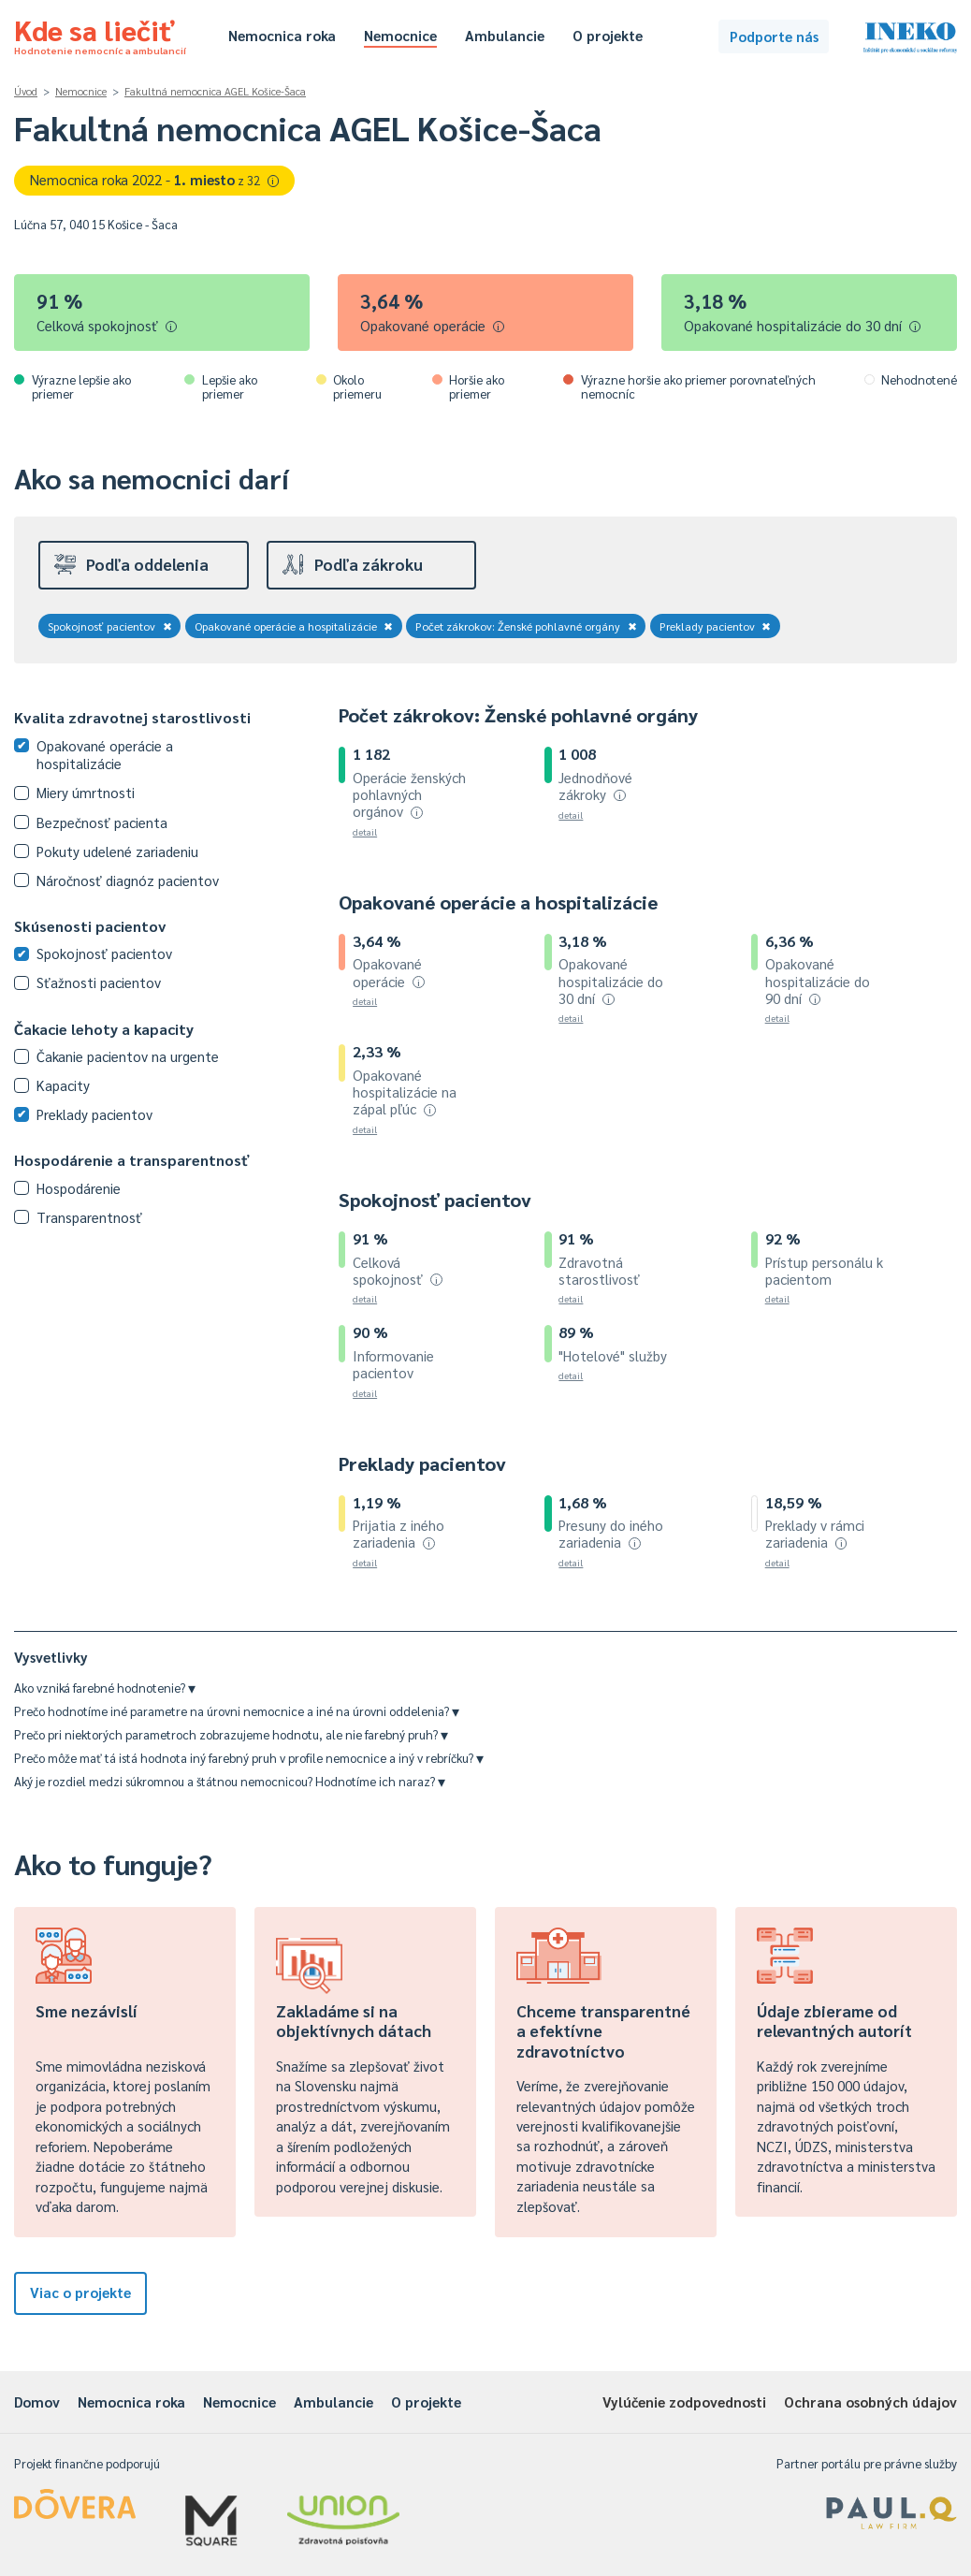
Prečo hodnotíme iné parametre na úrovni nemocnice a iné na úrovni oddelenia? (236, 1711)
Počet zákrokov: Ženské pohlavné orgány (526, 626)
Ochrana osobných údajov (870, 2401)
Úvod (25, 91)
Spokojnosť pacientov (110, 626)
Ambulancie (504, 35)
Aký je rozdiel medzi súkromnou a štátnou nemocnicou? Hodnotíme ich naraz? (229, 1781)
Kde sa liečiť (100, 33)
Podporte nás (774, 36)
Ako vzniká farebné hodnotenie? (105, 1688)
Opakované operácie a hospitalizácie (294, 626)
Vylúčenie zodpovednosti (684, 2401)
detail (365, 831)
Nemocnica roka (282, 35)
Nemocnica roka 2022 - (155, 179)
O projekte (607, 35)
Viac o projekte (80, 2292)
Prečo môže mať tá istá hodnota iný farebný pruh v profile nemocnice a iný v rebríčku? (249, 1758)
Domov (37, 2401)
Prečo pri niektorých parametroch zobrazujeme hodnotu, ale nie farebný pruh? (231, 1734)
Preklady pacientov (715, 626)
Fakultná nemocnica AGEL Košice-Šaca (215, 91)
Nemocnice (400, 35)
